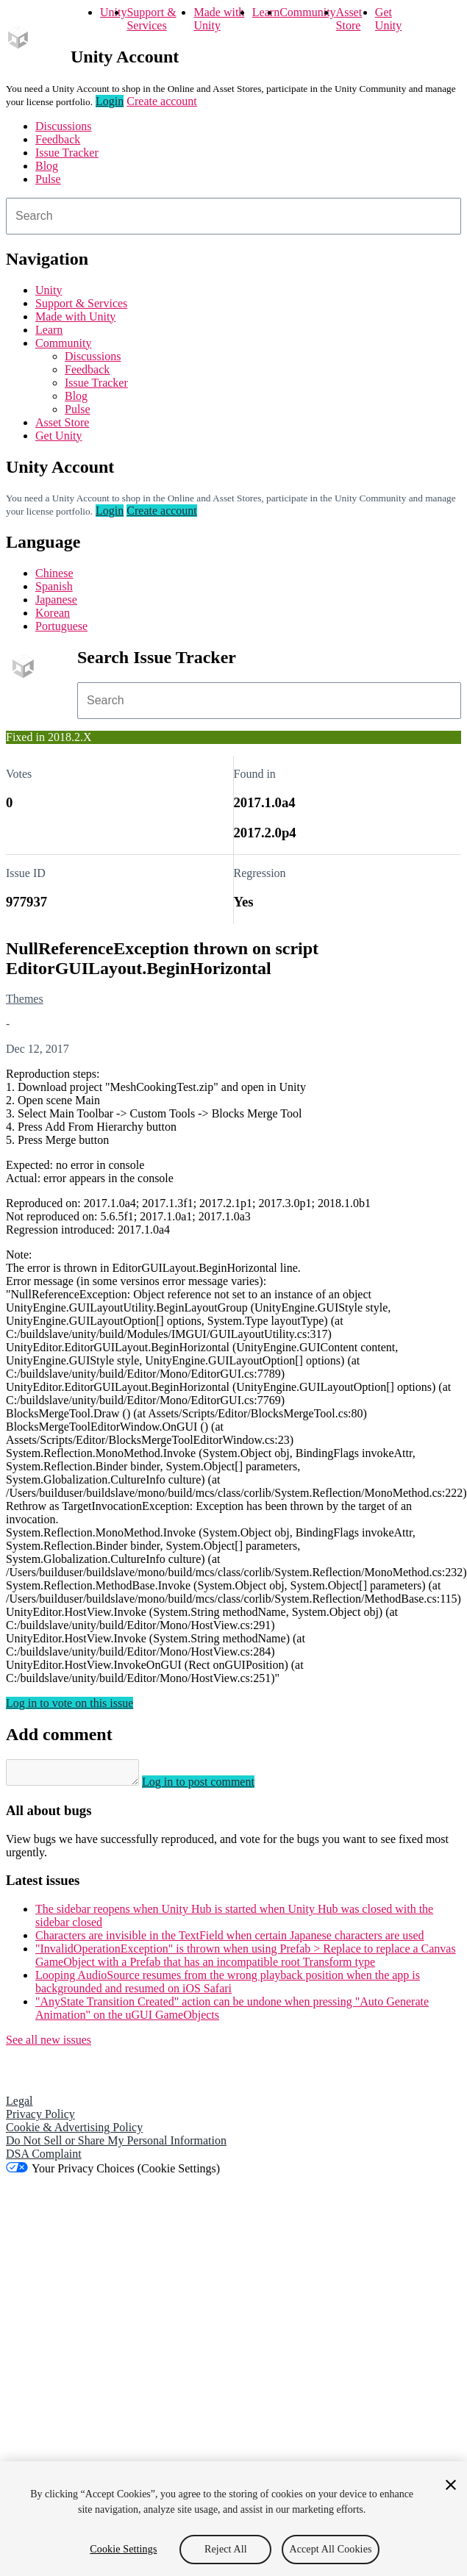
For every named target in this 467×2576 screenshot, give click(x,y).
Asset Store (349, 19)
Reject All (225, 2549)
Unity (113, 12)
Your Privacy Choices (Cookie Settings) (126, 2173)
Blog (46, 166)
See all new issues (48, 2044)
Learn (265, 12)
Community (307, 12)
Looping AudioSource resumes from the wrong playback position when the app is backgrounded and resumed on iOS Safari (227, 1986)
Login (110, 101)
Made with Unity (218, 19)
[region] (233, 2518)
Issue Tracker (67, 152)
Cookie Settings (123, 2549)
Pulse (48, 179)
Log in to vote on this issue (69, 1703)
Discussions (63, 126)
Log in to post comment (213, 1786)
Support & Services (151, 19)
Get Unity (388, 19)
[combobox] (233, 216)
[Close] (451, 2485)
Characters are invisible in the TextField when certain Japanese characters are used (229, 1939)
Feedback (57, 139)
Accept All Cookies (330, 2549)
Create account (161, 101)
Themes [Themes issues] (24, 998)
